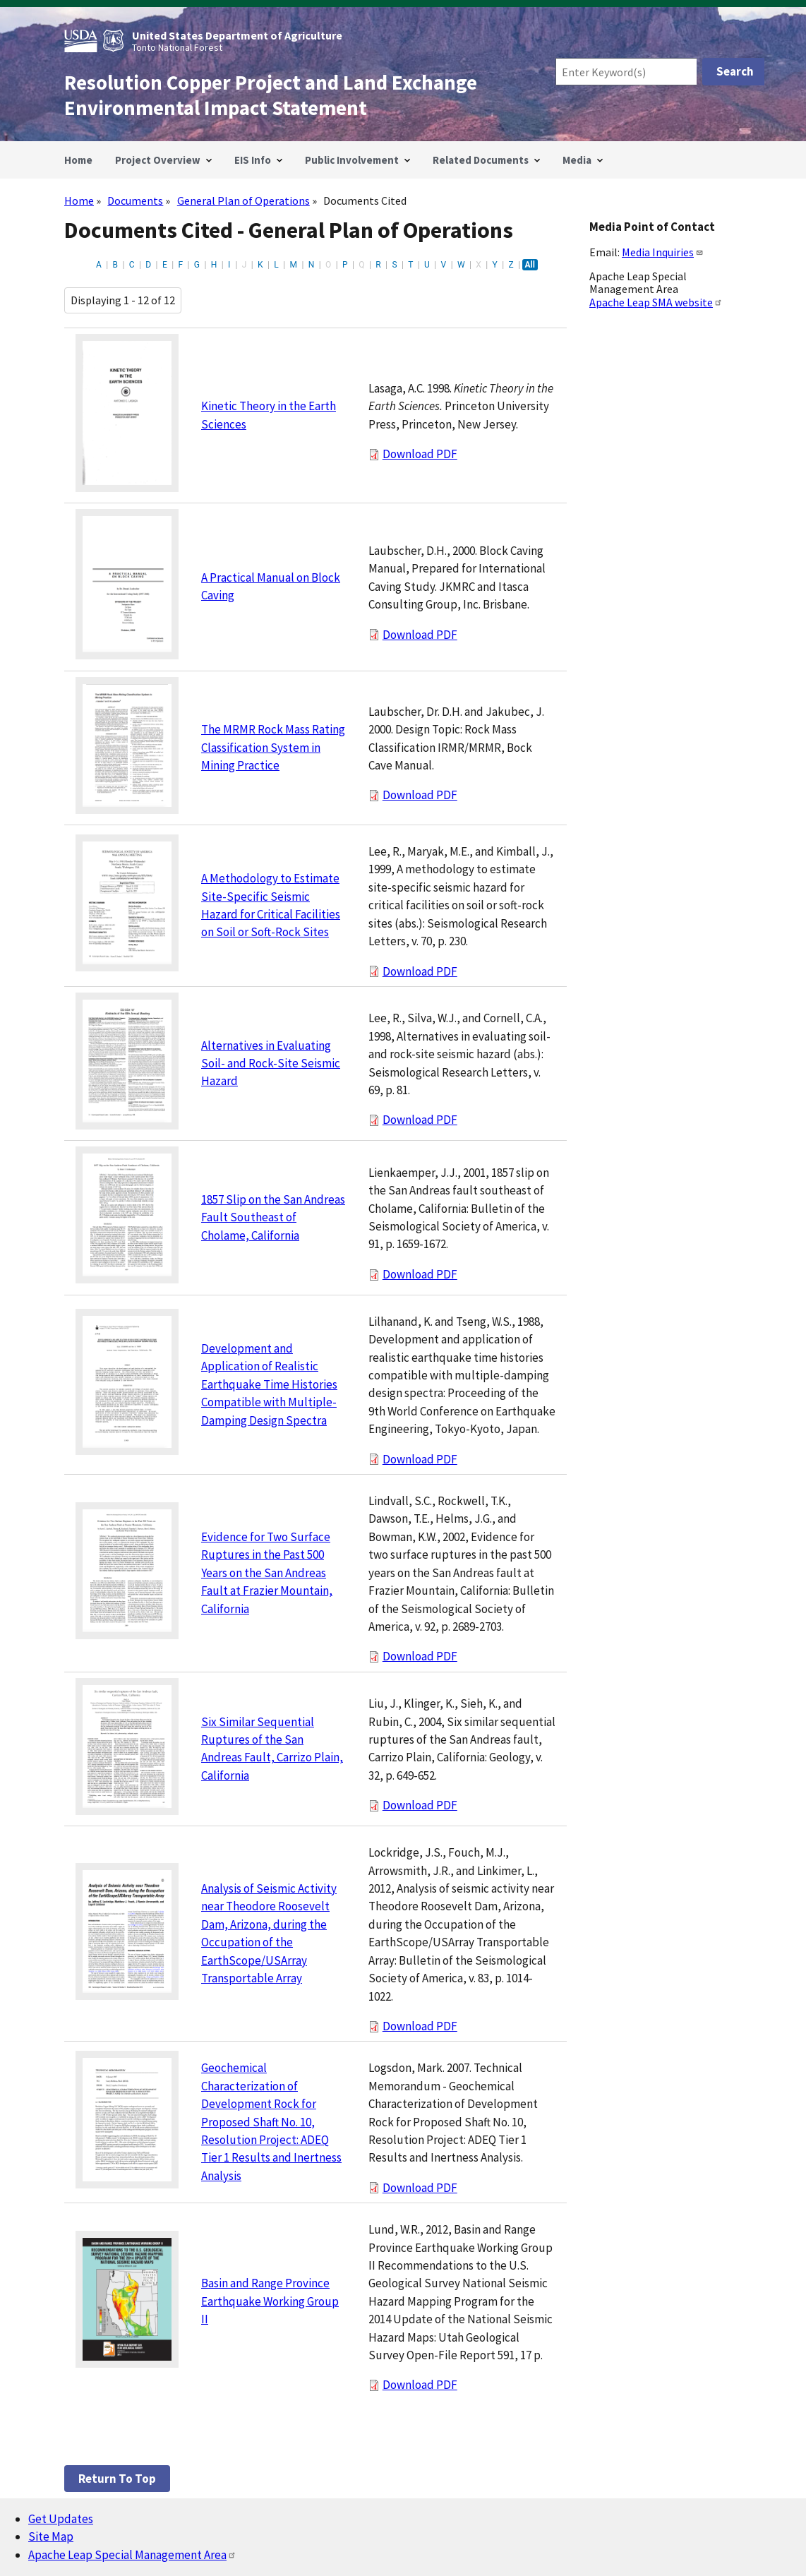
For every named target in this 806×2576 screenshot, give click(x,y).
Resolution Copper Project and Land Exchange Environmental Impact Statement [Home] (270, 95)
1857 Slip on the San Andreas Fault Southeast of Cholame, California (273, 1217)
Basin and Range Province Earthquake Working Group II (270, 2301)
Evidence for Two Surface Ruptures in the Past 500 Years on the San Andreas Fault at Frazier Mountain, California (266, 1573)
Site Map (50, 2536)
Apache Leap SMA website (656, 302)
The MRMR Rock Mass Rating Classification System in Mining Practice (273, 747)
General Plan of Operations (243, 200)
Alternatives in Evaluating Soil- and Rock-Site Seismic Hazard (270, 1063)
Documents (135, 200)
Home (79, 200)
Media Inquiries (663, 252)
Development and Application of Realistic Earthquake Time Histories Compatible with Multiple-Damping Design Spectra (269, 1384)
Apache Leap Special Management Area (132, 2555)
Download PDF (420, 454)
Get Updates (60, 2519)
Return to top (117, 2478)
